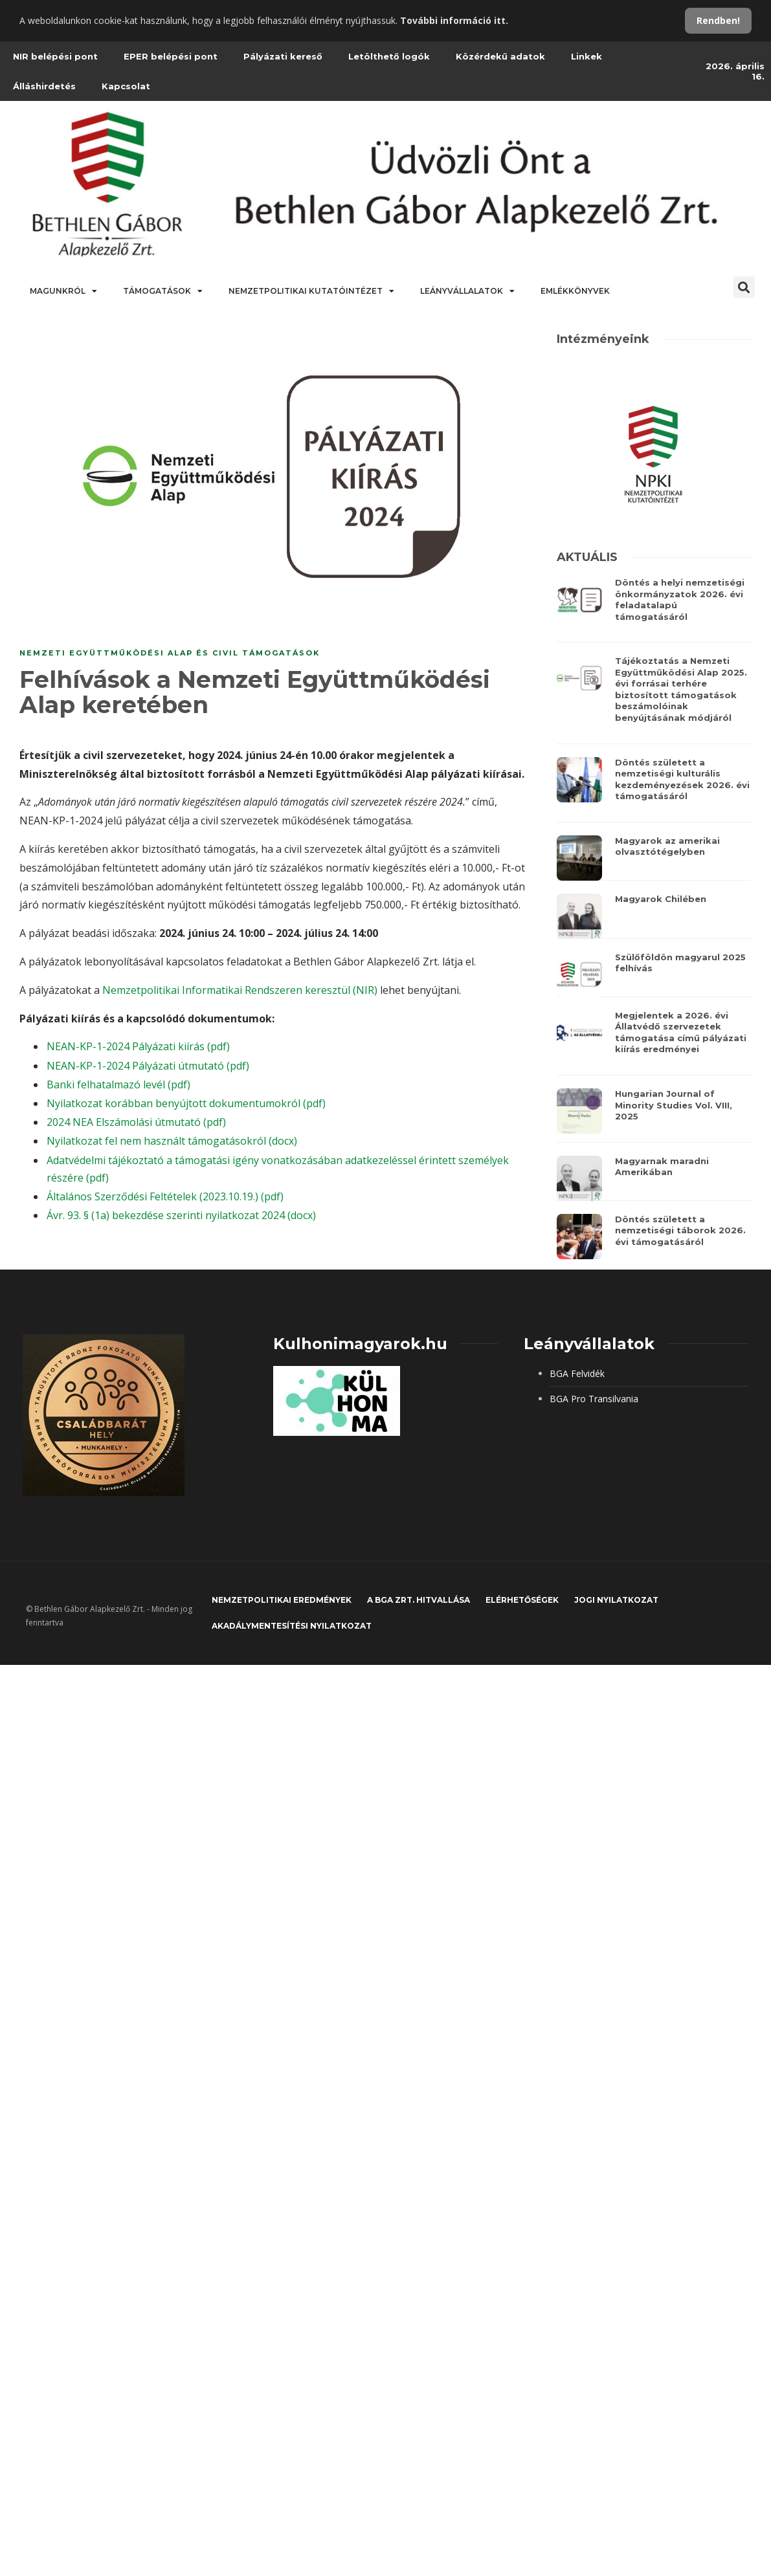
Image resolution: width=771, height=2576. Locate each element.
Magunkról (63, 291)
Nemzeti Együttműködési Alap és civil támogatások (169, 652)
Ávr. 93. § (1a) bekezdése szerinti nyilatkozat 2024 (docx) (181, 1215)
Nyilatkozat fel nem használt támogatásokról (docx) (172, 1141)
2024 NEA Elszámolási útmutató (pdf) (136, 1122)
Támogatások (163, 291)
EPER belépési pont (171, 56)
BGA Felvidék (577, 1373)
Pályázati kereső (282, 56)
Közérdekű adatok (500, 56)
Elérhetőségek (522, 1600)
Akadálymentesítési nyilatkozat (292, 1626)
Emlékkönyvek (575, 291)
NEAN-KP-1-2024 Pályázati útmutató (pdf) (148, 1066)
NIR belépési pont (55, 56)
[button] (744, 287)
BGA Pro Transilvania (594, 1399)
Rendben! (718, 20)
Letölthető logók (389, 56)
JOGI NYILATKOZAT (616, 1600)
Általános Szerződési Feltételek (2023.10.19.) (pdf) (165, 1196)
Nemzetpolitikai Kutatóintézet (311, 291)
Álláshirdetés (44, 86)
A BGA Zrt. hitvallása (418, 1600)
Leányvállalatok (467, 291)
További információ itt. (454, 20)
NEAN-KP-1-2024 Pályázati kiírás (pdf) (138, 1046)
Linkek (586, 56)
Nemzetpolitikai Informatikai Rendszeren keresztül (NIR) (239, 990)
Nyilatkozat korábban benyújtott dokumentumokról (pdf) (186, 1103)
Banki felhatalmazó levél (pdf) (118, 1084)
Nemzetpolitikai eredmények (282, 1600)
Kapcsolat (126, 86)
